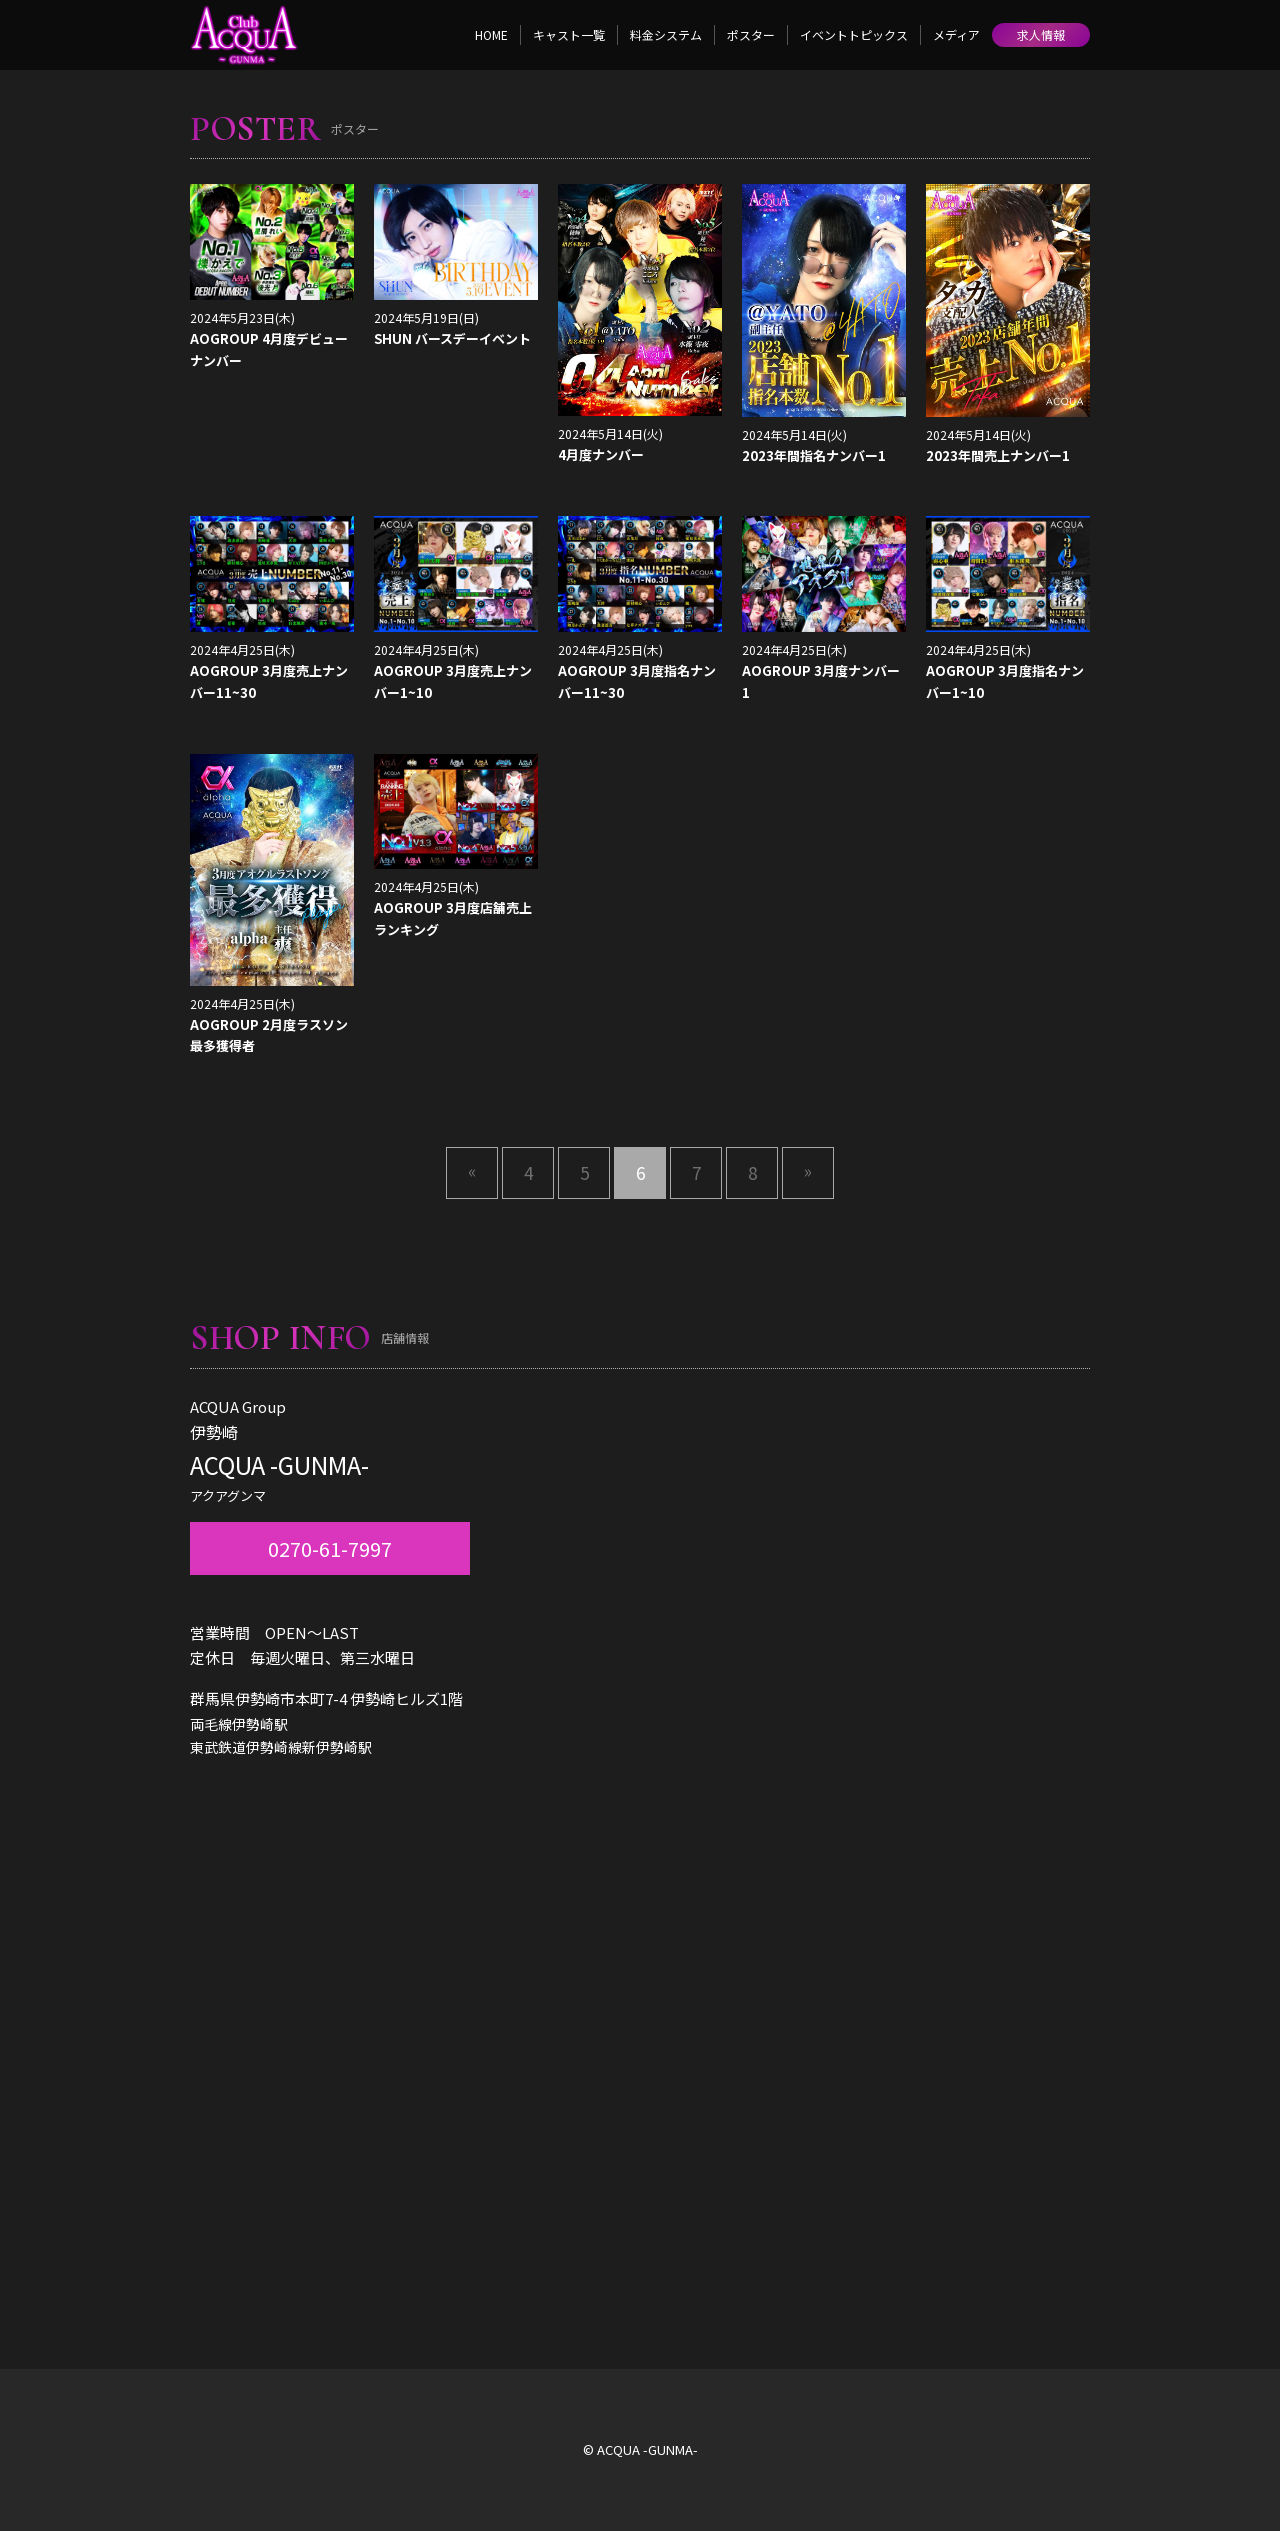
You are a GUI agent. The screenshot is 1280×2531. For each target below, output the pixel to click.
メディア (956, 34)
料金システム (666, 34)
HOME (491, 34)
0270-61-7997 (330, 1548)
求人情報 (1041, 34)
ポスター (751, 34)
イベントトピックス (854, 34)
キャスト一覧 (569, 34)
